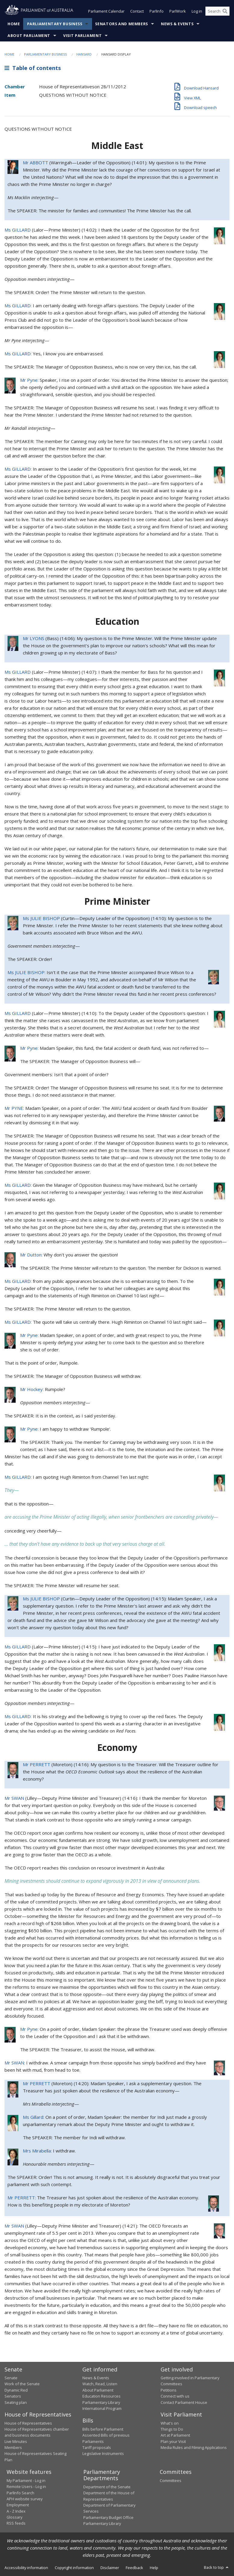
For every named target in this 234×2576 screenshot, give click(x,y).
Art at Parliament (175, 2435)
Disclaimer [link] (109, 2568)
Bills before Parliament (102, 2429)
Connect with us (175, 2396)
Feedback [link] (134, 2568)
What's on (170, 2423)
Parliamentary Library (101, 2402)
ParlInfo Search (20, 2493)
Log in (197, 11)
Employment (18, 2505)
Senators (13, 2396)
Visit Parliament (82, 35)
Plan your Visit (173, 2441)
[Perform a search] (224, 11)
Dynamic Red (16, 2390)
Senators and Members (121, 23)
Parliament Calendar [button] (106, 11)
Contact (137, 11)
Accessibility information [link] (26, 2568)
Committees (170, 2480)
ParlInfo (156, 11)
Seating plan (16, 2402)
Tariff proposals (96, 2447)
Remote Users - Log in (26, 2486)
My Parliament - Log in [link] (26, 2480)
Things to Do (172, 2429)
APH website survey (24, 2499)
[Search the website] (217, 11)
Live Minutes (16, 2441)
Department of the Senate (107, 2486)
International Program (102, 2408)
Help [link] (154, 2568)
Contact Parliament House (184, 2402)
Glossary (14, 2517)
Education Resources (101, 2396)
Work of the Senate (22, 2384)
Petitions (169, 2390)
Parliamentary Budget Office (108, 2517)
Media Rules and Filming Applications (194, 2447)
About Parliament (29, 35)
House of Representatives (28, 2423)
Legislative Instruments (103, 2453)
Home (14, 23)
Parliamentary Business (54, 23)
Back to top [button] (216, 2567)
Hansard (84, 54)
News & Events (177, 23)
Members (13, 2447)
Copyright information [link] (74, 2568)
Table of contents (33, 68)
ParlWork (177, 11)
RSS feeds (16, 2523)
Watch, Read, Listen (99, 2384)
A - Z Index (16, 2511)
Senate (11, 2378)
